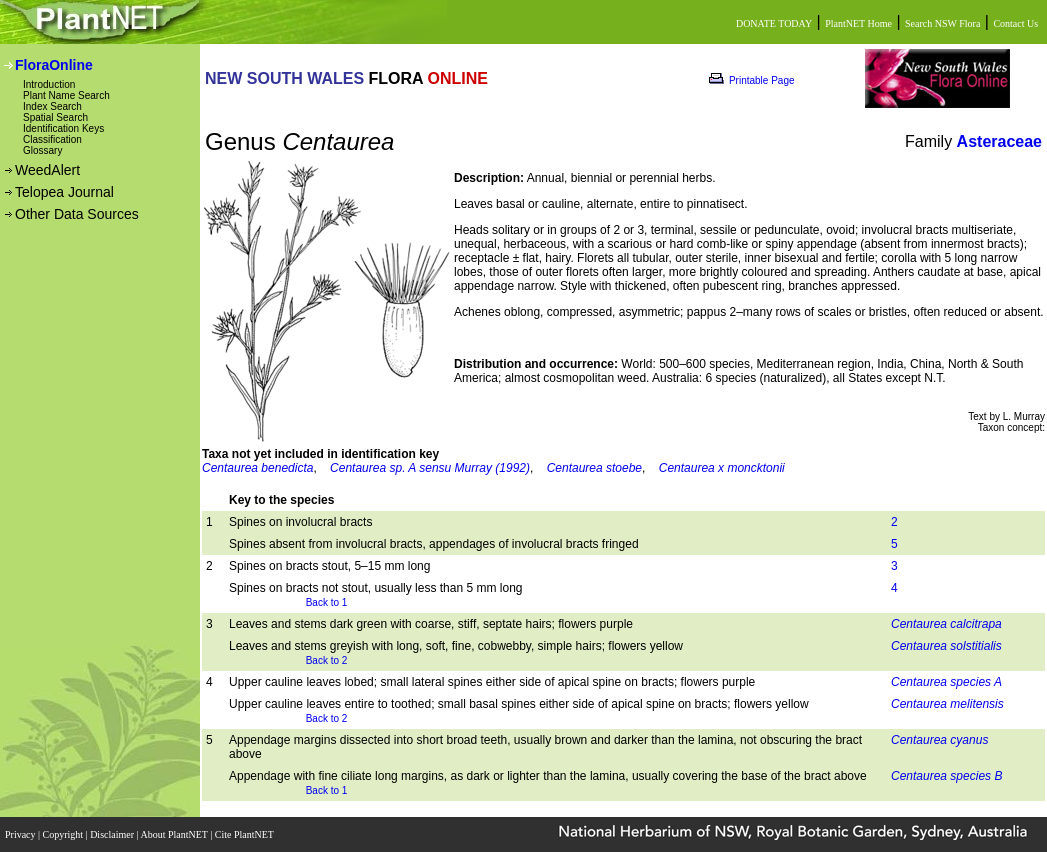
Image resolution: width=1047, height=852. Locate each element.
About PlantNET (175, 834)
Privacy (21, 834)
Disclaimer (113, 834)
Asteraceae (999, 141)
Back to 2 (327, 660)
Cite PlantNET (245, 834)
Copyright (64, 834)
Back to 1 (327, 602)
